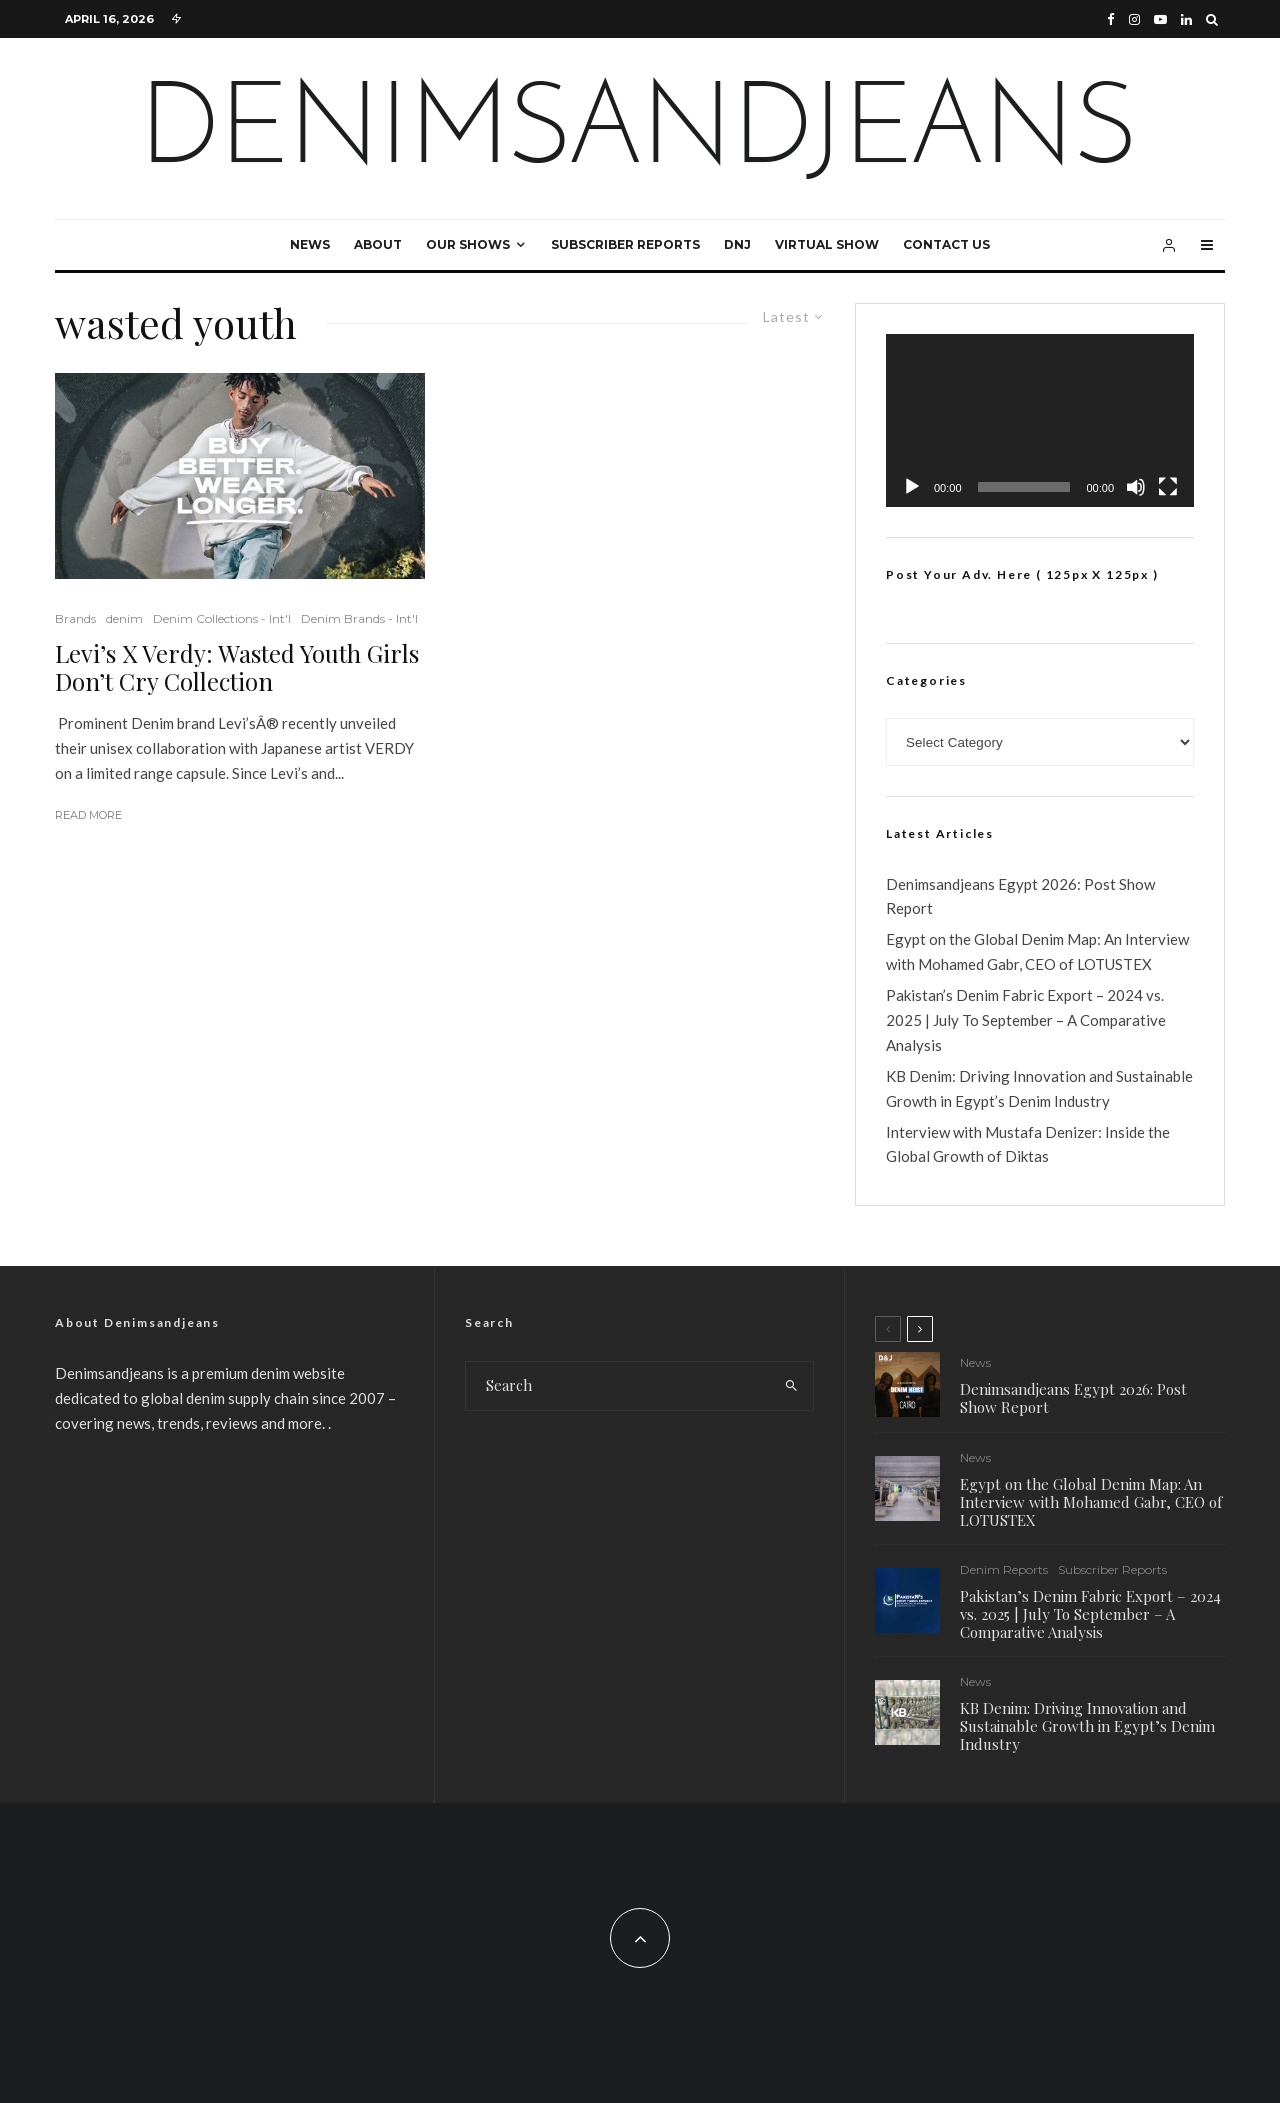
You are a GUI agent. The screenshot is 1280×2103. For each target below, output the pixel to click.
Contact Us (946, 244)
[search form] (618, 1386)
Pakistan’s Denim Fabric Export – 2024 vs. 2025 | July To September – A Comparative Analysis (1026, 1020)
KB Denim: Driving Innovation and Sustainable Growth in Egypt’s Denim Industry (1087, 1731)
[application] (1040, 420)
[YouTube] (1160, 19)
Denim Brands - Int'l (359, 618)
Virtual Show (827, 244)
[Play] (912, 487)
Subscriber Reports (625, 244)
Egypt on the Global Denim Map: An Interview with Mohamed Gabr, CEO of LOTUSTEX (1091, 1502)
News (310, 244)
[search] (791, 1386)
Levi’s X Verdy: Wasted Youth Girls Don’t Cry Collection (237, 668)
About (378, 244)
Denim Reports (1004, 1570)
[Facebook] (1111, 19)
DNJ (737, 244)
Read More (88, 815)
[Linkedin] (1186, 19)
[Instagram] (1134, 19)
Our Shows (468, 244)
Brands (75, 618)
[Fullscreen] (1168, 487)
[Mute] (1136, 487)
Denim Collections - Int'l (222, 618)
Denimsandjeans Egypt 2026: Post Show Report (1073, 1398)
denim (124, 618)
